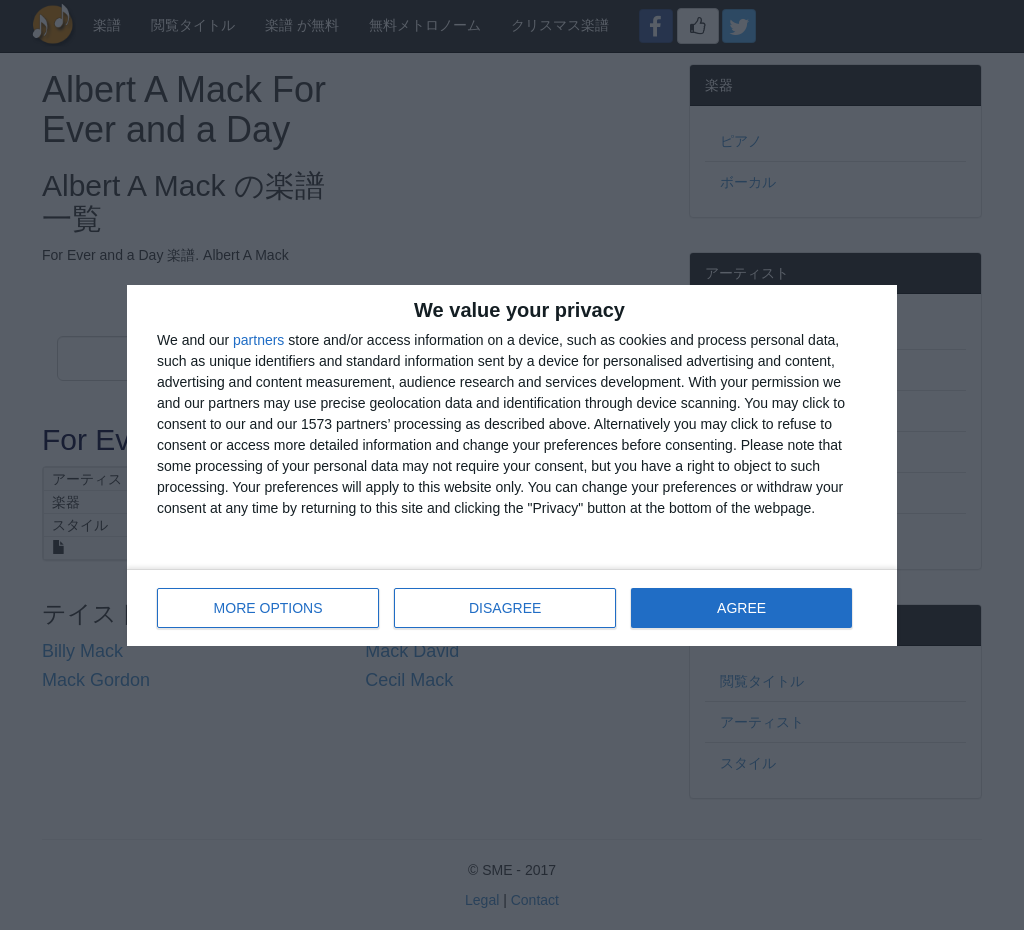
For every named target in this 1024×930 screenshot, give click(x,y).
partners (258, 340)
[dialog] (512, 465)
